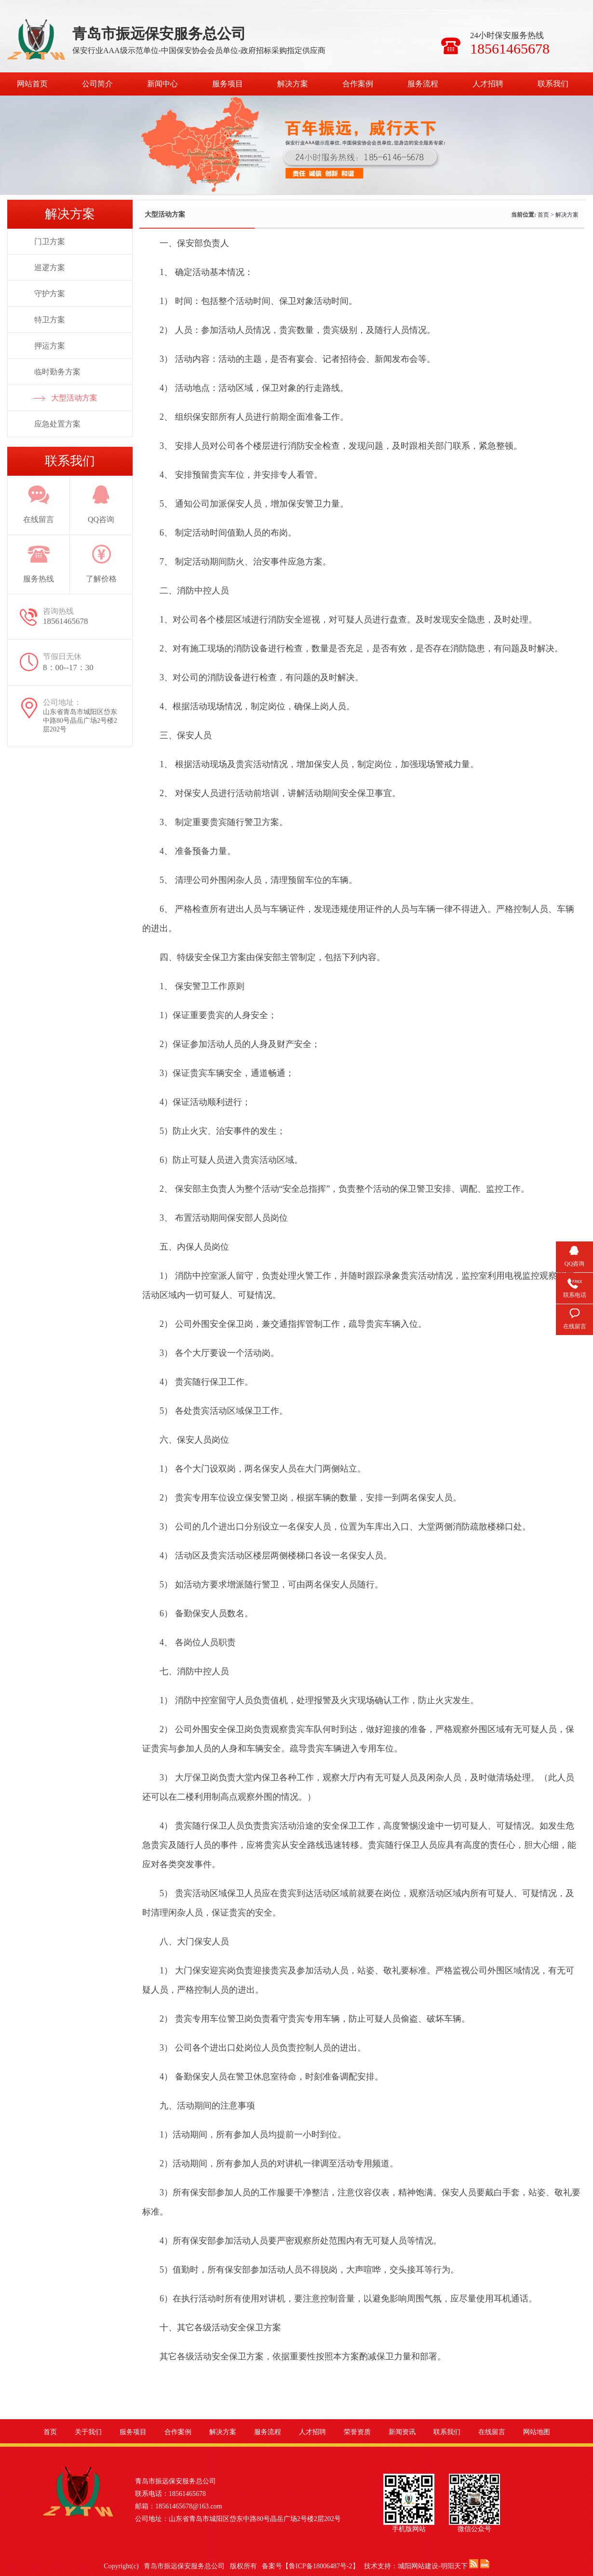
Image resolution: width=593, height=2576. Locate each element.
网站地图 (536, 2432)
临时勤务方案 (57, 372)
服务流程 (422, 84)
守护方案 (49, 293)
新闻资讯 (402, 2432)
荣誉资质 (357, 2432)
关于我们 (88, 2432)
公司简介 (97, 84)
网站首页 (32, 84)
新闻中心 (162, 84)
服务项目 (227, 84)
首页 (543, 214)
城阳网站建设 (418, 2566)
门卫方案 (49, 241)
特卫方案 (49, 320)
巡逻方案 (49, 267)
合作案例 (357, 84)
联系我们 (553, 84)
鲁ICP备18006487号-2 (320, 2566)
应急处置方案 (57, 424)
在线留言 (491, 2432)
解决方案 (292, 84)
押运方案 (49, 346)
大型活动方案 (74, 398)
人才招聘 (487, 84)
